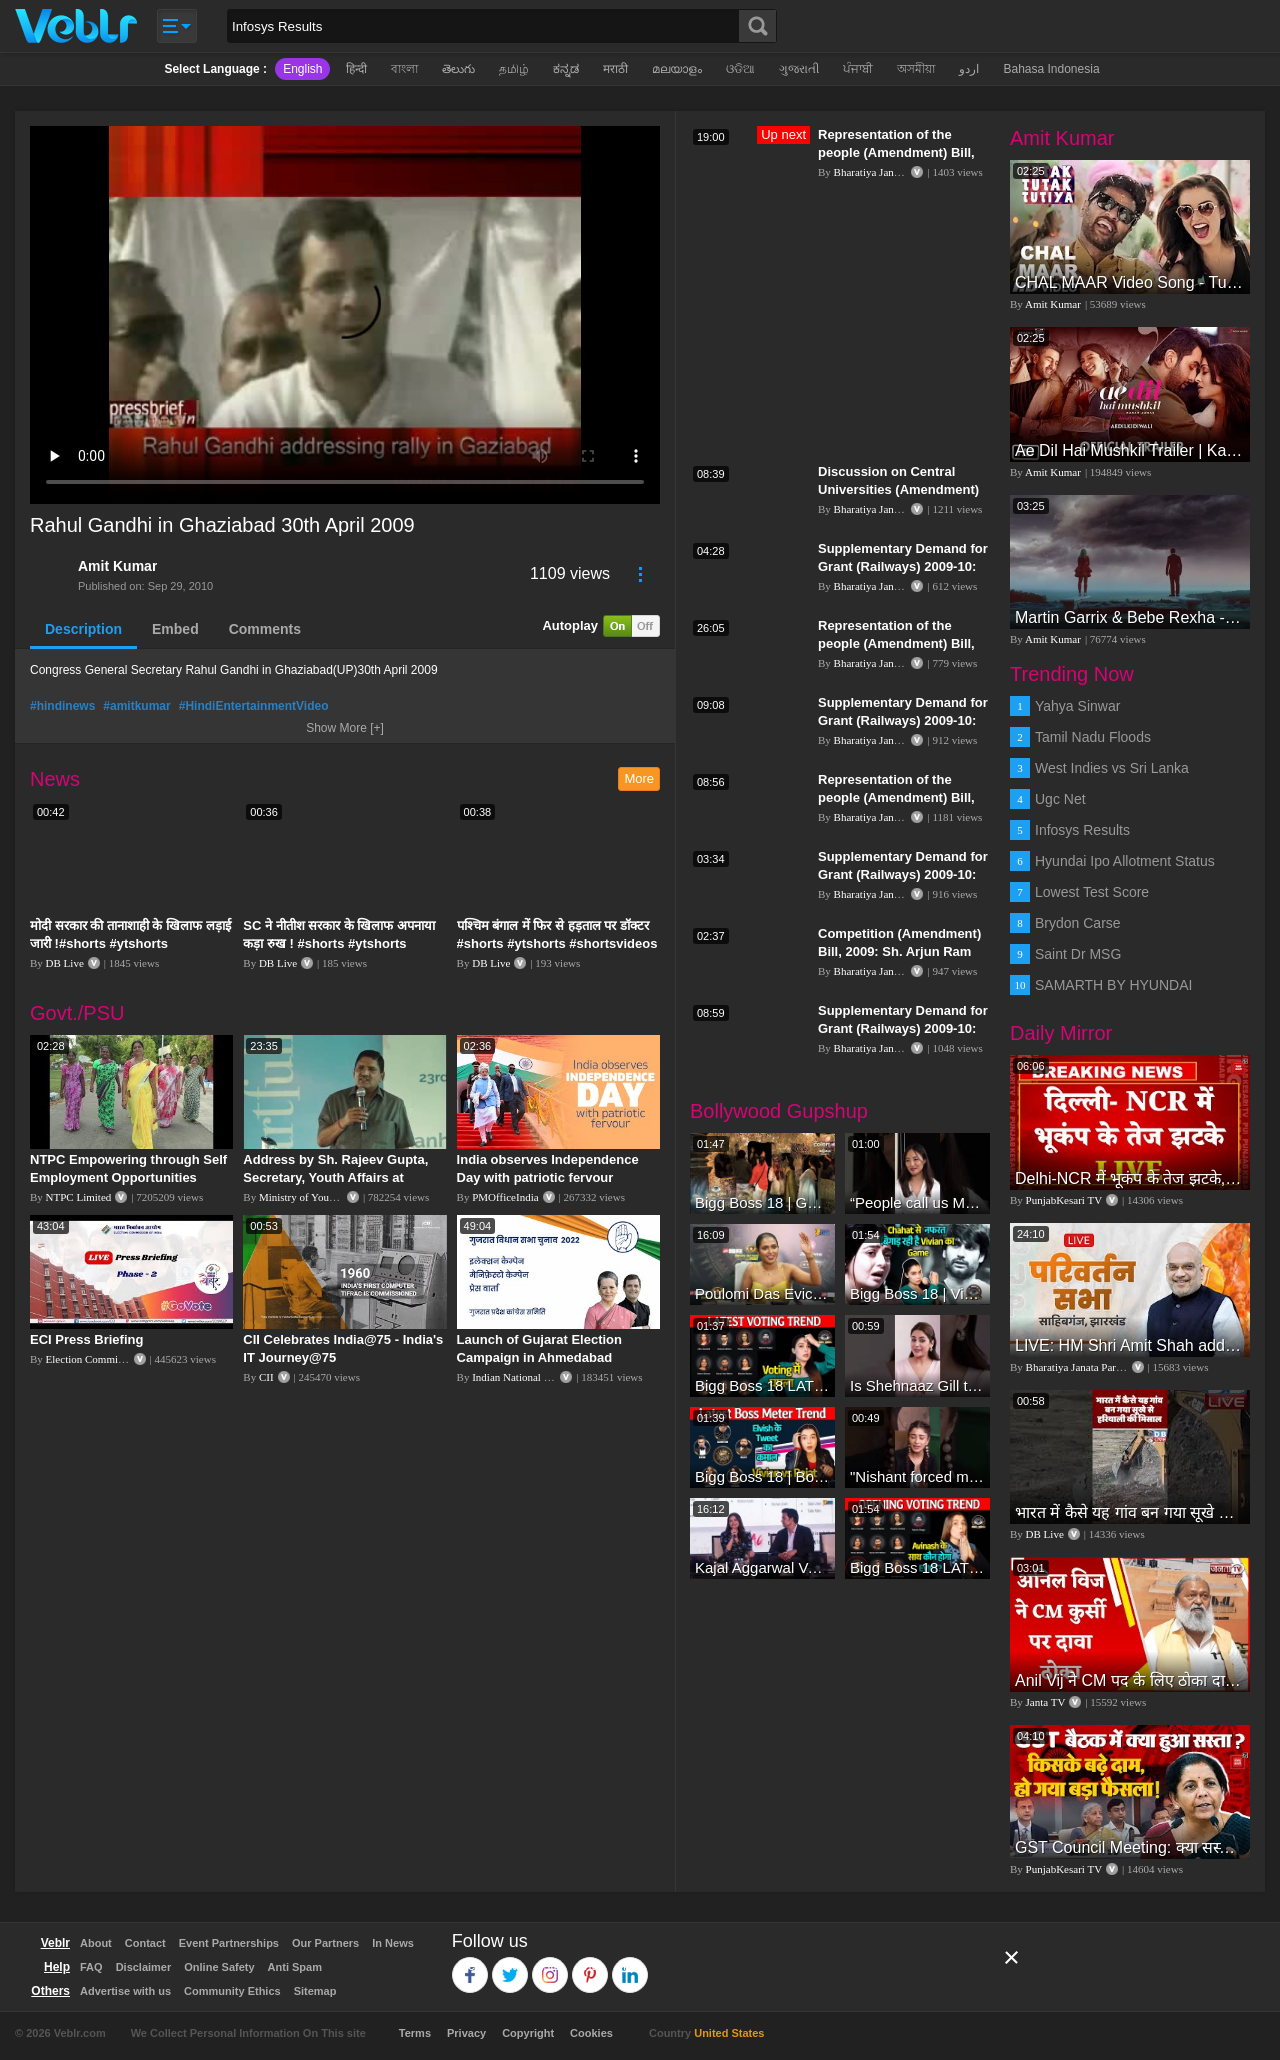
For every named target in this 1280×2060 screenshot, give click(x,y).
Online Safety (219, 1967)
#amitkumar (136, 706)
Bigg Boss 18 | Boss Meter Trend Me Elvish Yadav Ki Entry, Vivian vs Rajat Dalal (762, 1476)
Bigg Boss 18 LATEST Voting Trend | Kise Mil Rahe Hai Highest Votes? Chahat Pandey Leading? (762, 1385)
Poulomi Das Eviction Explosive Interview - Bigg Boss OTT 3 (762, 1293)
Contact (145, 1943)
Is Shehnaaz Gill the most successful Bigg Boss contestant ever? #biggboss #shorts (917, 1385)
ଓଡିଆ (740, 69)
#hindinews (62, 706)
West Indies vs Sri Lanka (1112, 768)
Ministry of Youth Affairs (315, 1197)
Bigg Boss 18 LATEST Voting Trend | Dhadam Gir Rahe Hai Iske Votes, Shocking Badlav (917, 1567)
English (302, 69)
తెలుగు (458, 69)
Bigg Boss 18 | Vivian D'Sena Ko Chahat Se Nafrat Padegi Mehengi (917, 1293)
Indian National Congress (528, 1377)
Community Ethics (232, 1991)
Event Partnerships (229, 1943)
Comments (265, 629)
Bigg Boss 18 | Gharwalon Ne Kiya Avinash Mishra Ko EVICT (762, 1202)
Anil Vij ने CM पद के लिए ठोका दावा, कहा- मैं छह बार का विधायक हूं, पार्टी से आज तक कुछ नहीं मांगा (1130, 1680)
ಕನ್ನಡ (566, 69)
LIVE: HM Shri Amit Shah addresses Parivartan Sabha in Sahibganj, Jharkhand (1130, 1345)
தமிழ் (514, 69)
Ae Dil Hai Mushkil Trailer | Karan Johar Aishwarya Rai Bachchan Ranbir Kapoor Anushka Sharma (1130, 450)
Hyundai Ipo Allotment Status (1125, 861)
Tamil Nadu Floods (1093, 737)
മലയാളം (677, 69)
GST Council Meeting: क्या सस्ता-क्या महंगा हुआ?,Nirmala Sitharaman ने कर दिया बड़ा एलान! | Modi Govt (1130, 1847)
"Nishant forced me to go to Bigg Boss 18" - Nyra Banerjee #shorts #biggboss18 (917, 1476)
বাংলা (404, 69)
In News (393, 1943)
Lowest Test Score (1092, 892)
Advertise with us (125, 1991)
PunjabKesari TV (1064, 1200)
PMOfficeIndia (505, 1197)
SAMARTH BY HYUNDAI (1113, 985)
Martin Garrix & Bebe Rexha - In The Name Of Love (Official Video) (1130, 617)
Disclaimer (144, 1967)
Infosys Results (1082, 830)
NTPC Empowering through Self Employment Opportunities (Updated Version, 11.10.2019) (128, 1177)
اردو (969, 69)
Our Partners (325, 1943)
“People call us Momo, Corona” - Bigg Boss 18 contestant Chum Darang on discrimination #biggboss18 (917, 1202)
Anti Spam (295, 1967)
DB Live (65, 963)
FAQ (91, 1967)
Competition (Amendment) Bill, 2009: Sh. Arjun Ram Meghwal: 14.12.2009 (899, 951)
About (96, 1943)
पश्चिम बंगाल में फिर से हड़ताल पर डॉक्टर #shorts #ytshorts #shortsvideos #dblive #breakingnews (557, 943)
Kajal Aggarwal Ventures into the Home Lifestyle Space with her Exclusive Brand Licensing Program (762, 1567)
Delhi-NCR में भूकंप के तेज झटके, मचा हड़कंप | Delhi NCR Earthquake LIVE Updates (1130, 1178)
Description (83, 629)
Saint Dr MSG (1078, 954)
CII (266, 1377)
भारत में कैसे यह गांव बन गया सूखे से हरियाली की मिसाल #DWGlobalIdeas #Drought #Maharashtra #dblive (1130, 1512)
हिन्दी (356, 69)
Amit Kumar (117, 566)
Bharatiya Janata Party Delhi (897, 172)
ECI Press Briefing (86, 1339)
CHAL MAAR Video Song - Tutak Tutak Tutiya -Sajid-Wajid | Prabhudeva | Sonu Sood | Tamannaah (1130, 282)
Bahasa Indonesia (1051, 69)
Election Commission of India (112, 1359)
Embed (175, 629)
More (639, 778)
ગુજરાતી (799, 69)
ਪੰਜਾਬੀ (858, 69)
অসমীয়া (916, 69)
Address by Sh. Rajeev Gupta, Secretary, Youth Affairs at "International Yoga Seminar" (335, 1177)
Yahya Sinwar (1077, 706)
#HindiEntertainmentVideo (254, 706)
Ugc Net (1060, 799)
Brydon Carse (1078, 923)
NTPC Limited (79, 1197)
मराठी (615, 69)
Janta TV (1046, 1702)
